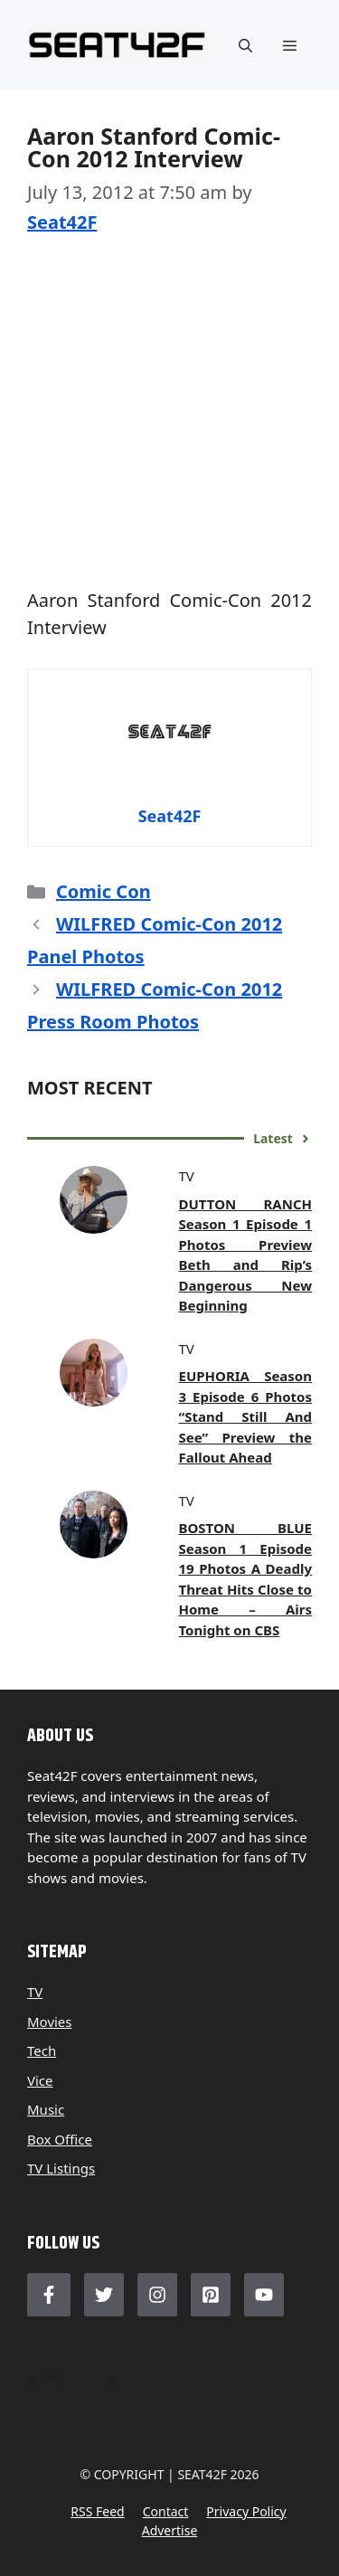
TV (34, 1992)
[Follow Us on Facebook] (49, 2294)
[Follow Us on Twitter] (104, 2294)
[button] (245, 45)
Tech (41, 2050)
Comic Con (103, 891)
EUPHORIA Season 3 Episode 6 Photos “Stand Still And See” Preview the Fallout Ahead (246, 1416)
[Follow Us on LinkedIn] (211, 2294)
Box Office (59, 2139)
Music (45, 2109)
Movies (49, 2021)
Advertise (170, 2530)
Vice (40, 2080)
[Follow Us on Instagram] (157, 2294)
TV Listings (61, 2168)
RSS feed (97, 2511)
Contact (166, 2511)
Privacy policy (246, 2511)
